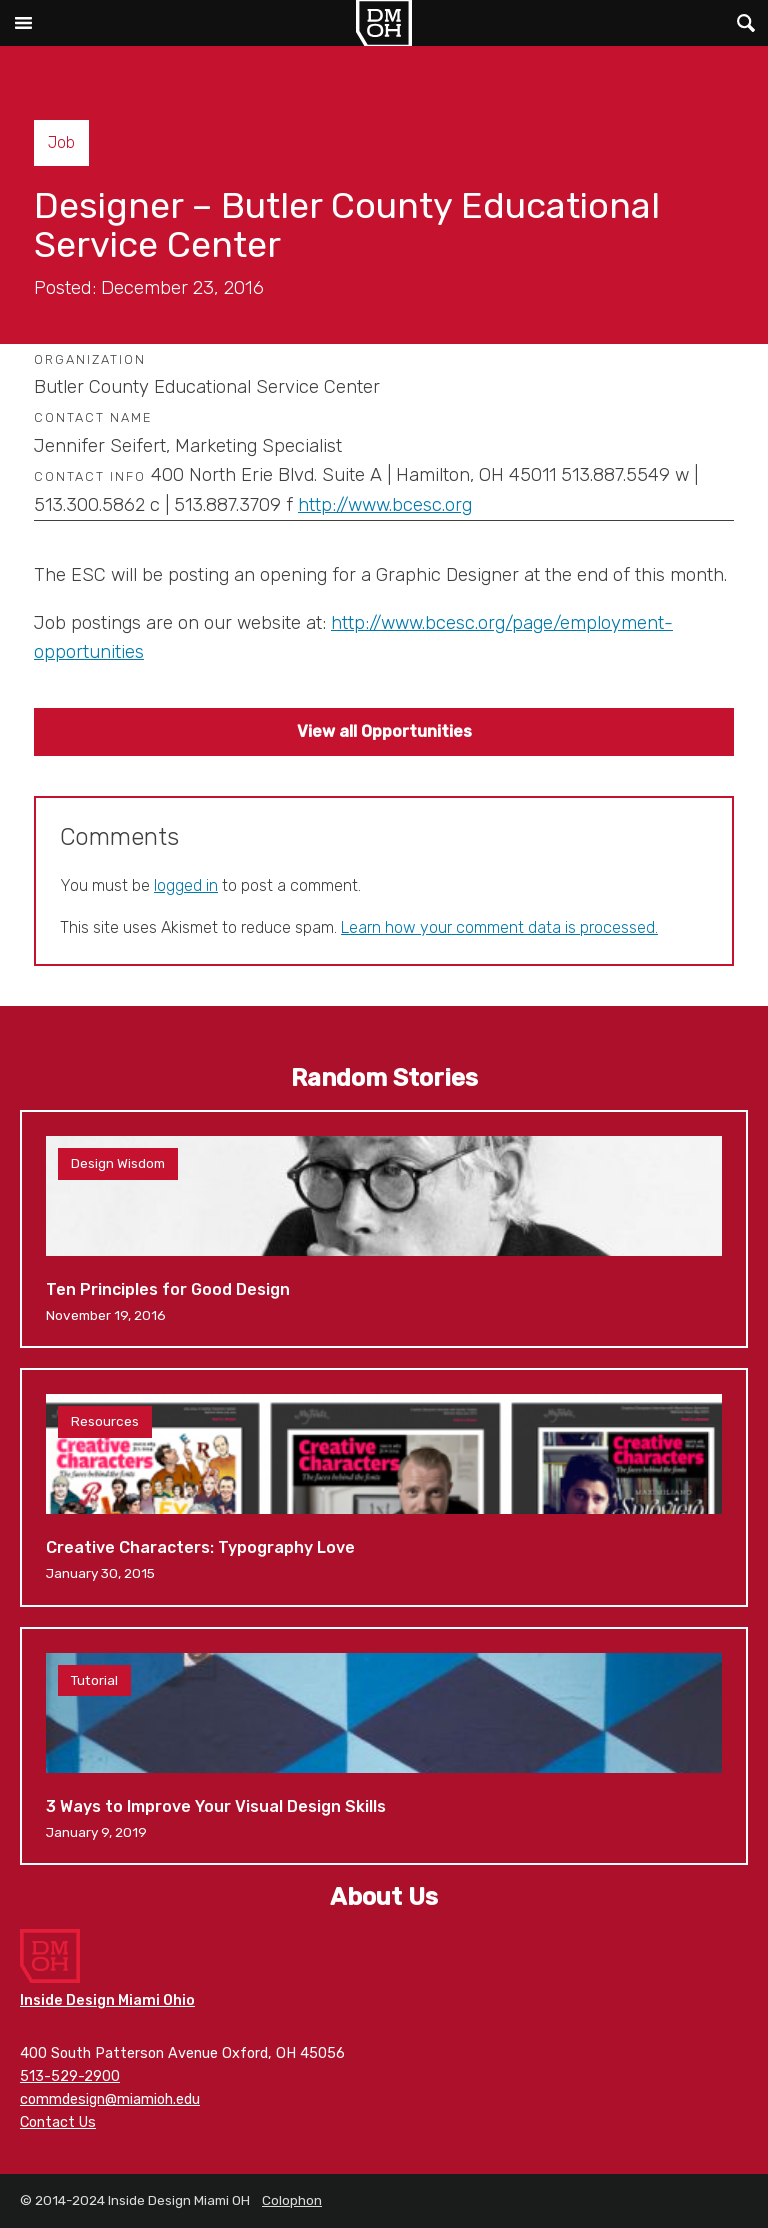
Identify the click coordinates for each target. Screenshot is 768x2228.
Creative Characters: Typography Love (384, 1487)
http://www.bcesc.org (385, 505)
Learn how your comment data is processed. (499, 927)
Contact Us (58, 2122)
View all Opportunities (384, 731)
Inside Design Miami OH (384, 23)
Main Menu (23, 23)
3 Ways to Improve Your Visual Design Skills (384, 1746)
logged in (186, 885)
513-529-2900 (70, 2076)
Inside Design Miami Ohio (107, 2000)
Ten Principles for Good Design (384, 1229)
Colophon (292, 2200)
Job (61, 142)
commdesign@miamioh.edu (110, 2099)
